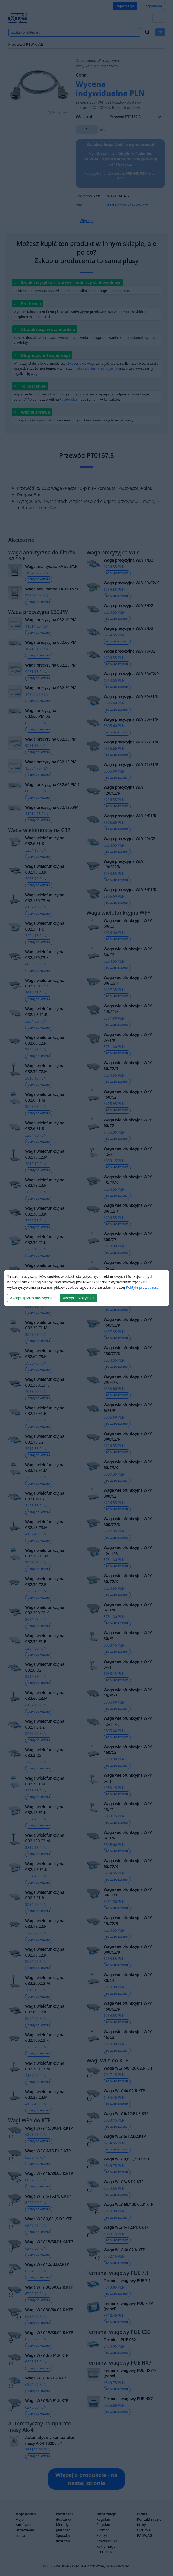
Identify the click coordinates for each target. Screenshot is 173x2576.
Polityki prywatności (142, 1287)
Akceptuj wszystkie (78, 1297)
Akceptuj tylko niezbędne (31, 1297)
